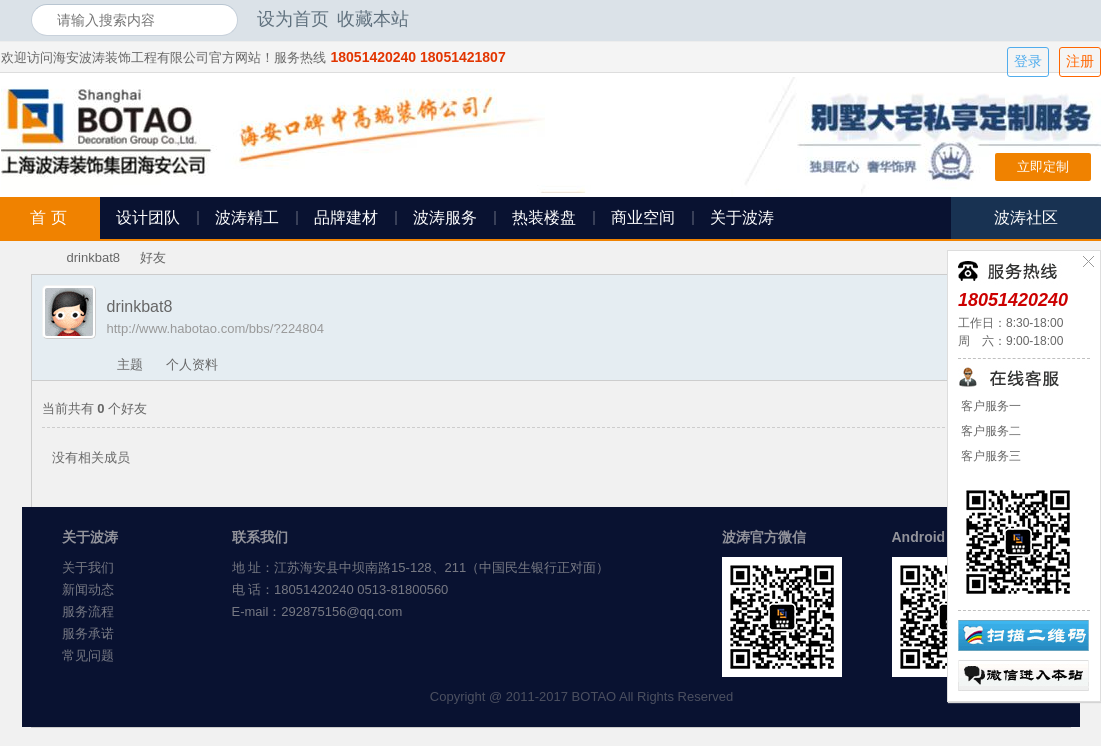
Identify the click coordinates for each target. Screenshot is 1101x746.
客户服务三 (989, 456)
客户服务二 (989, 431)
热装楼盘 (544, 217)
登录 (1028, 61)
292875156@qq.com (341, 611)
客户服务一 (989, 406)
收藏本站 (373, 19)
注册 (1080, 61)
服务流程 (88, 611)
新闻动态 (88, 589)
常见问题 (88, 655)
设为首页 (293, 19)
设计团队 (148, 217)
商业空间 (643, 217)
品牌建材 (346, 217)
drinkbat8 (93, 257)
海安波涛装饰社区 (39, 257)
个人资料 (192, 364)
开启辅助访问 (1066, 19)
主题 (130, 364)
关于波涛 (742, 217)
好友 (153, 257)
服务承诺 (88, 633)
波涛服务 (445, 217)
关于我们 (88, 567)
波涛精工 (247, 217)
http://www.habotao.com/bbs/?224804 (216, 328)
